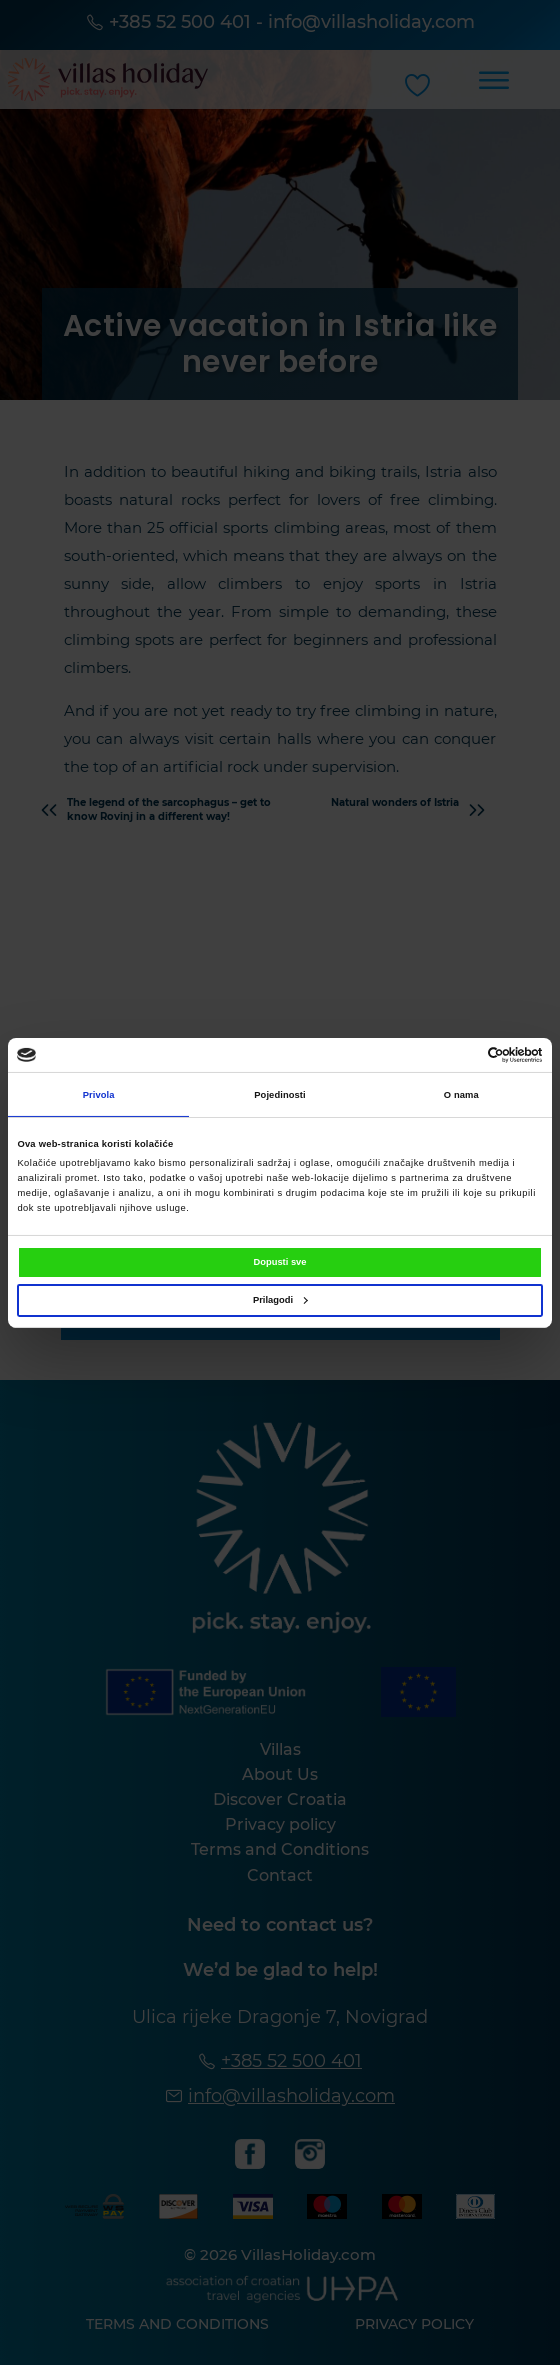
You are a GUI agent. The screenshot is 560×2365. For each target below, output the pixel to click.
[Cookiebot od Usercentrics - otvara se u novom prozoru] (455, 1055)
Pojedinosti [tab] (280, 1095)
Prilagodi (280, 1300)
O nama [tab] (461, 1095)
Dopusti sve (279, 1262)
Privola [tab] (99, 1095)
